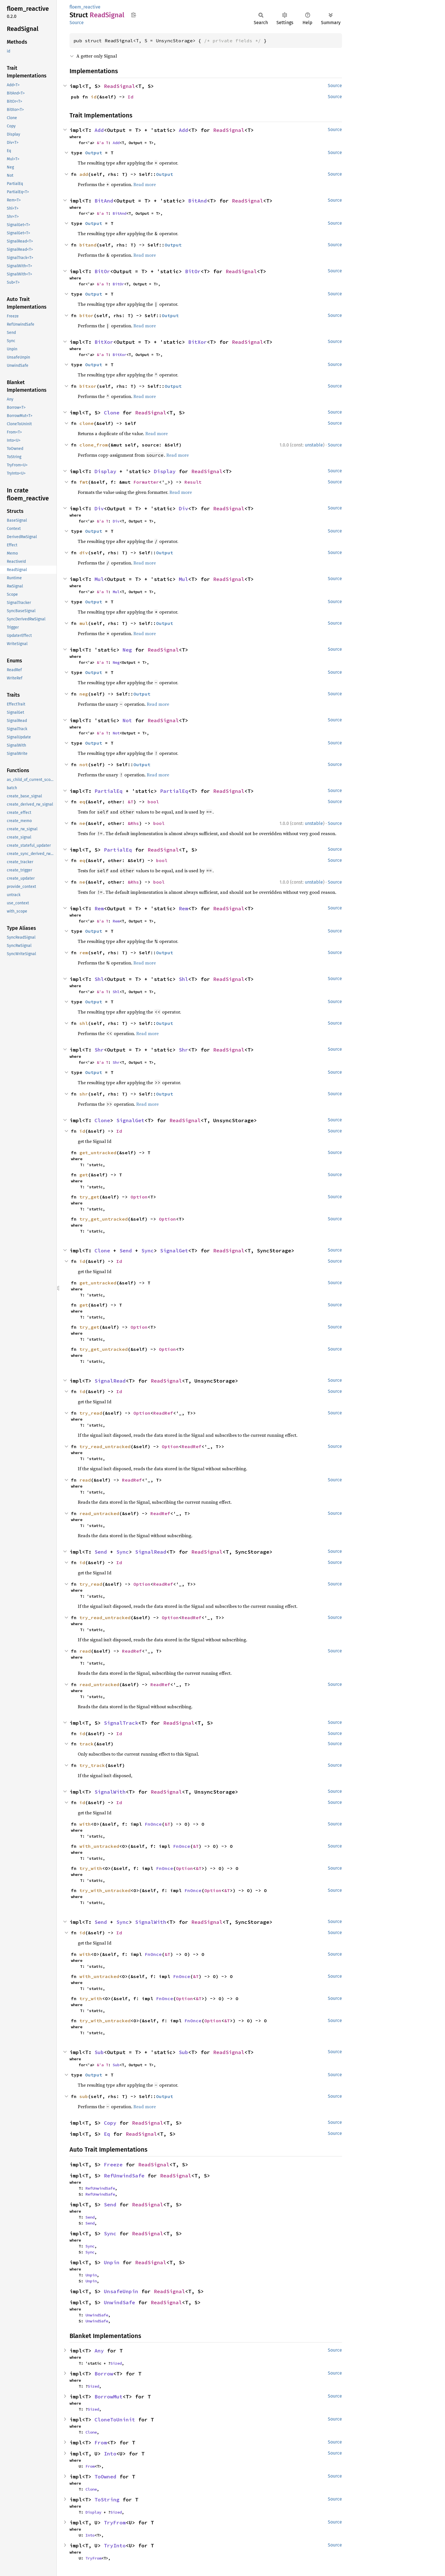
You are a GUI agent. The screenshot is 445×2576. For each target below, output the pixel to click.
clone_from (93, 445)
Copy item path (133, 15)
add (83, 174)
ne (82, 823)
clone (86, 423)
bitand (87, 245)
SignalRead (110, 1380)
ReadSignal (119, 86)
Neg (127, 649)
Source (77, 22)
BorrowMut (109, 2396)
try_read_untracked (105, 1446)
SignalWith (110, 1792)
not (83, 764)
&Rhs (133, 823)
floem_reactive (85, 7)
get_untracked (97, 1152)
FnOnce (153, 1824)
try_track (92, 1765)
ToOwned (105, 2476)
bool (153, 801)
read (85, 1480)
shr (83, 1094)
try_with (90, 1868)
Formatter (146, 482)
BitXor (104, 342)
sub (83, 2096)
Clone (111, 412)
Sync (147, 1250)
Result (192, 482)
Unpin (111, 2262)
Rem (99, 908)
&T (130, 801)
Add (99, 130)
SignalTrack (121, 1723)
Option (139, 1197)
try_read (90, 1413)
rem (83, 952)
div (83, 552)
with (85, 1824)
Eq (107, 2134)
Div (99, 508)
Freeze (113, 2164)
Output (93, 152)
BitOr (102, 271)
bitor (86, 315)
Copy (110, 2123)
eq (82, 801)
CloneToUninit (115, 2419)
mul (83, 623)
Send (125, 1250)
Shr (99, 1049)
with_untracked (99, 1846)
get (83, 1175)
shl (83, 1023)
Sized (116, 2363)
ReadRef (163, 1413)
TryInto (115, 2545)
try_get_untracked (103, 1219)
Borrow (104, 2373)
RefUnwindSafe (124, 2175)
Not (127, 720)
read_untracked (99, 1513)
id (93, 97)
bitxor (87, 386)
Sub (99, 2052)
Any (99, 2350)
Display (105, 471)
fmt (83, 482)
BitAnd (104, 200)
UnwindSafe (119, 2302)
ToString (107, 2499)
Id (130, 97)
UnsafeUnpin (121, 2291)
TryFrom (115, 2522)
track (86, 1744)
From (101, 2442)
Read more (144, 184)
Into (110, 2453)
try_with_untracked (105, 1890)
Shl (99, 979)
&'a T (102, 142)
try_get (89, 1197)
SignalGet (130, 1120)
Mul (99, 579)
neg (83, 694)
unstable (314, 445)
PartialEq (109, 791)
